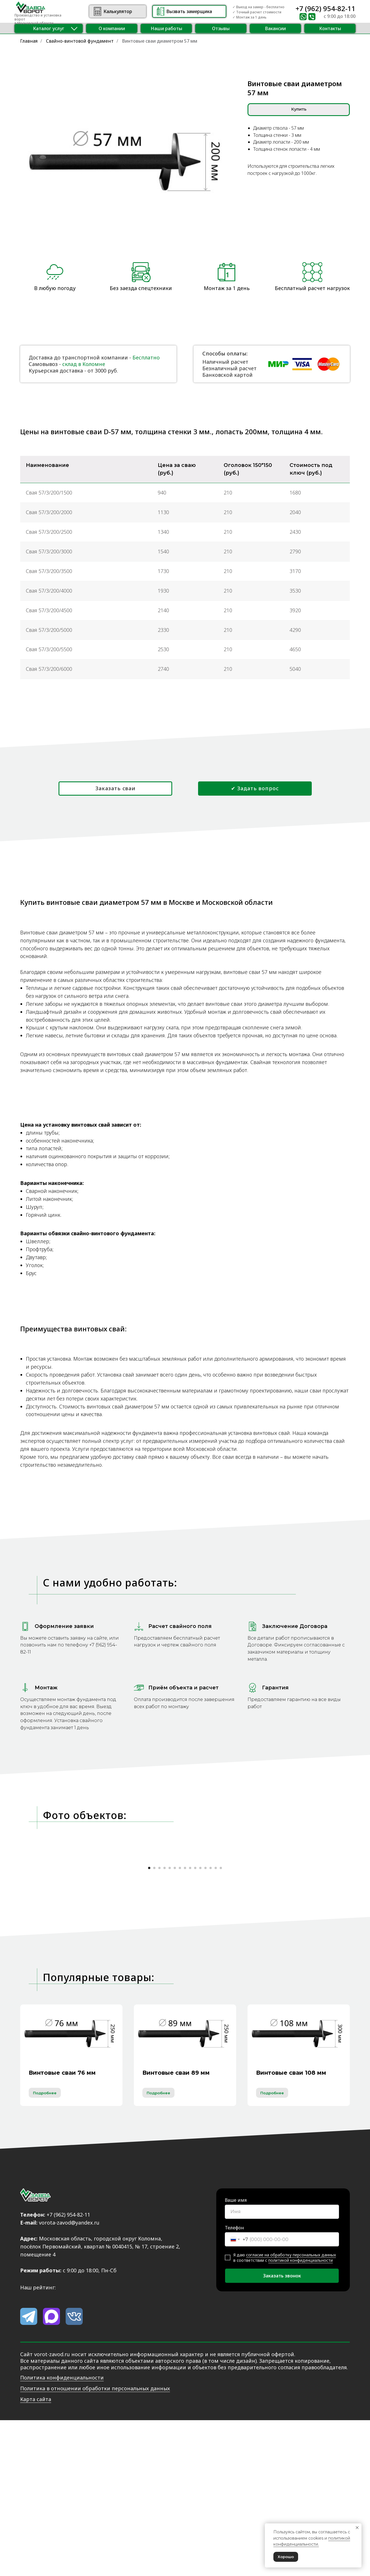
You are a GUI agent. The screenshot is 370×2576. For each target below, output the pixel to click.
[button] (48, 28)
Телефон (234, 2384)
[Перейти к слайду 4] (164, 2024)
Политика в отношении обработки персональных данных (95, 2544)
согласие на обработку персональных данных (291, 2411)
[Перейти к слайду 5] (170, 2024)
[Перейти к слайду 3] (159, 2024)
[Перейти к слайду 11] (200, 2024)
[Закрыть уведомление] (357, 2528)
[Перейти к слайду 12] (205, 2024)
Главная (29, 41)
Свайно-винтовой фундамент (80, 41)
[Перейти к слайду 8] (185, 2024)
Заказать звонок (282, 2432)
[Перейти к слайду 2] (154, 2024)
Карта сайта (35, 2555)
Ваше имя (236, 2356)
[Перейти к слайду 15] (221, 2024)
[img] (97, 11)
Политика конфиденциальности (62, 2534)
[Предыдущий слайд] (48, 1937)
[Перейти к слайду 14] (216, 2024)
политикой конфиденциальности (300, 2416)
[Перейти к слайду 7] (180, 2024)
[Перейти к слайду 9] (190, 2024)
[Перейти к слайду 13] (210, 2024)
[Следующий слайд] (321, 1937)
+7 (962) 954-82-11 (326, 8)
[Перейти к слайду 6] (175, 2024)
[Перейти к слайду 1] (149, 2024)
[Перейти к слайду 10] (195, 2024)
